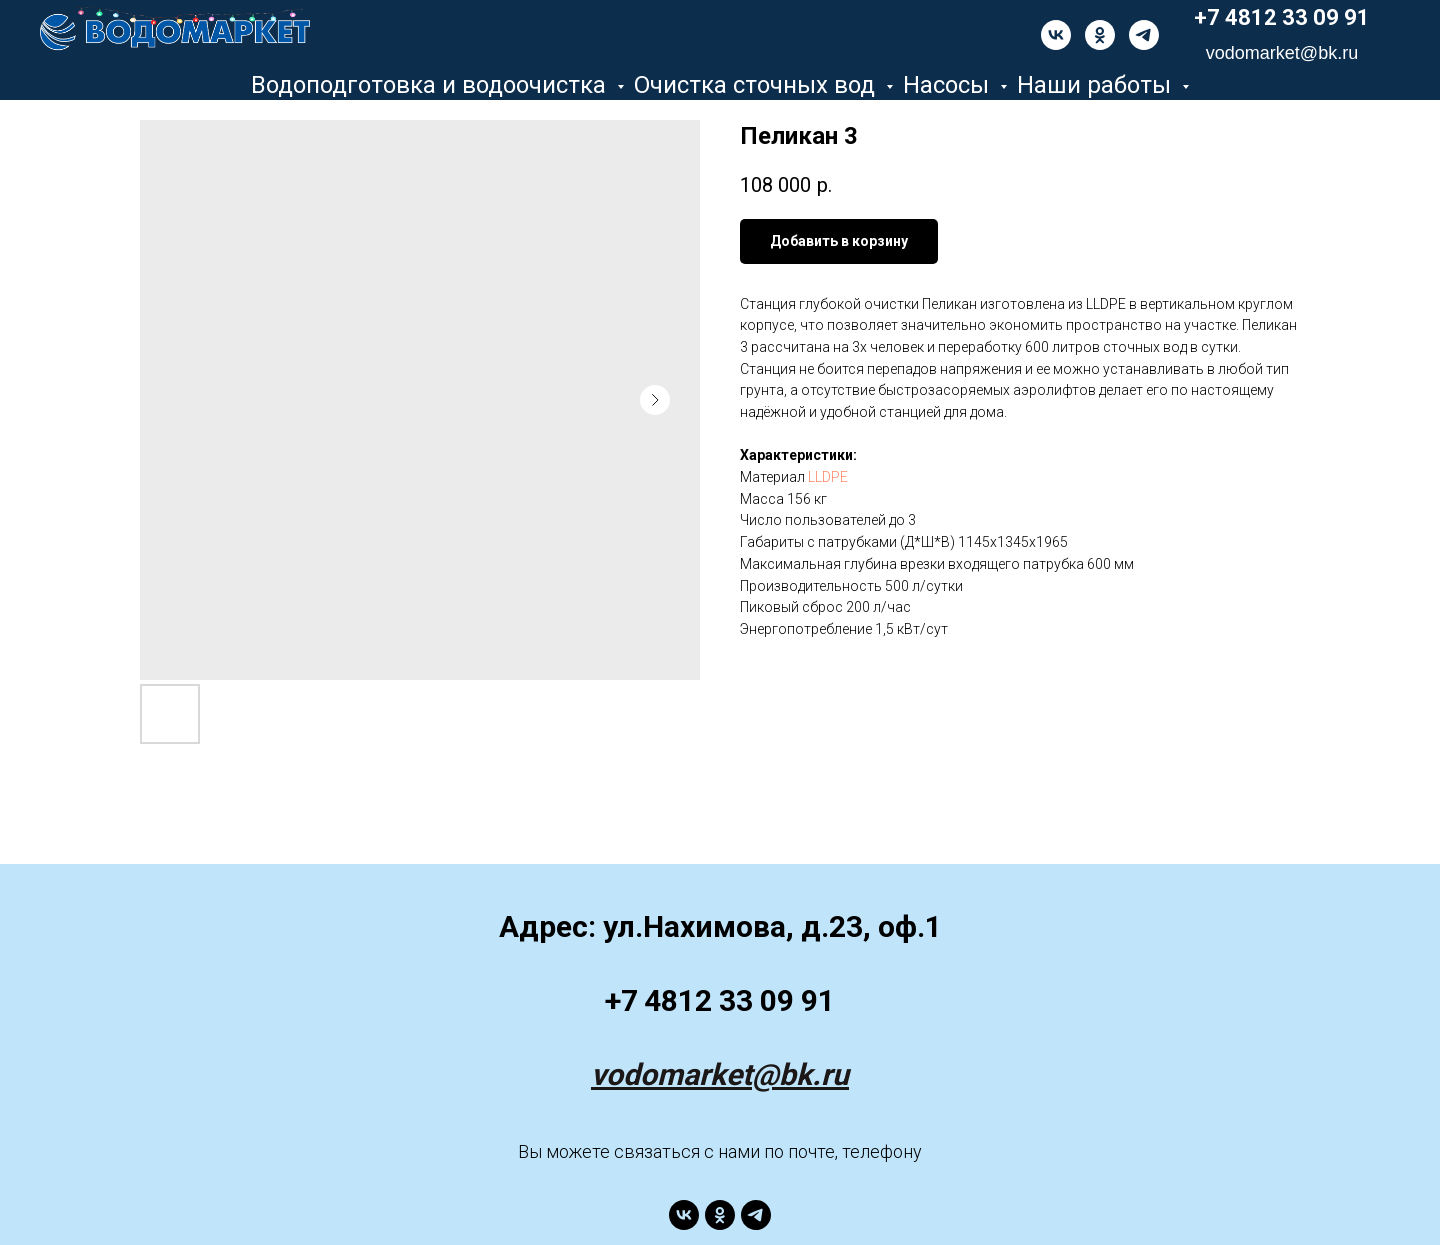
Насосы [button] (949, 85)
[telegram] (1144, 35)
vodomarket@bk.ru (720, 1074)
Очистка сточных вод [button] (757, 85)
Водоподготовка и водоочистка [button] (431, 85)
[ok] (1100, 35)
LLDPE (828, 477)
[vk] (1056, 35)
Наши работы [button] (1097, 85)
